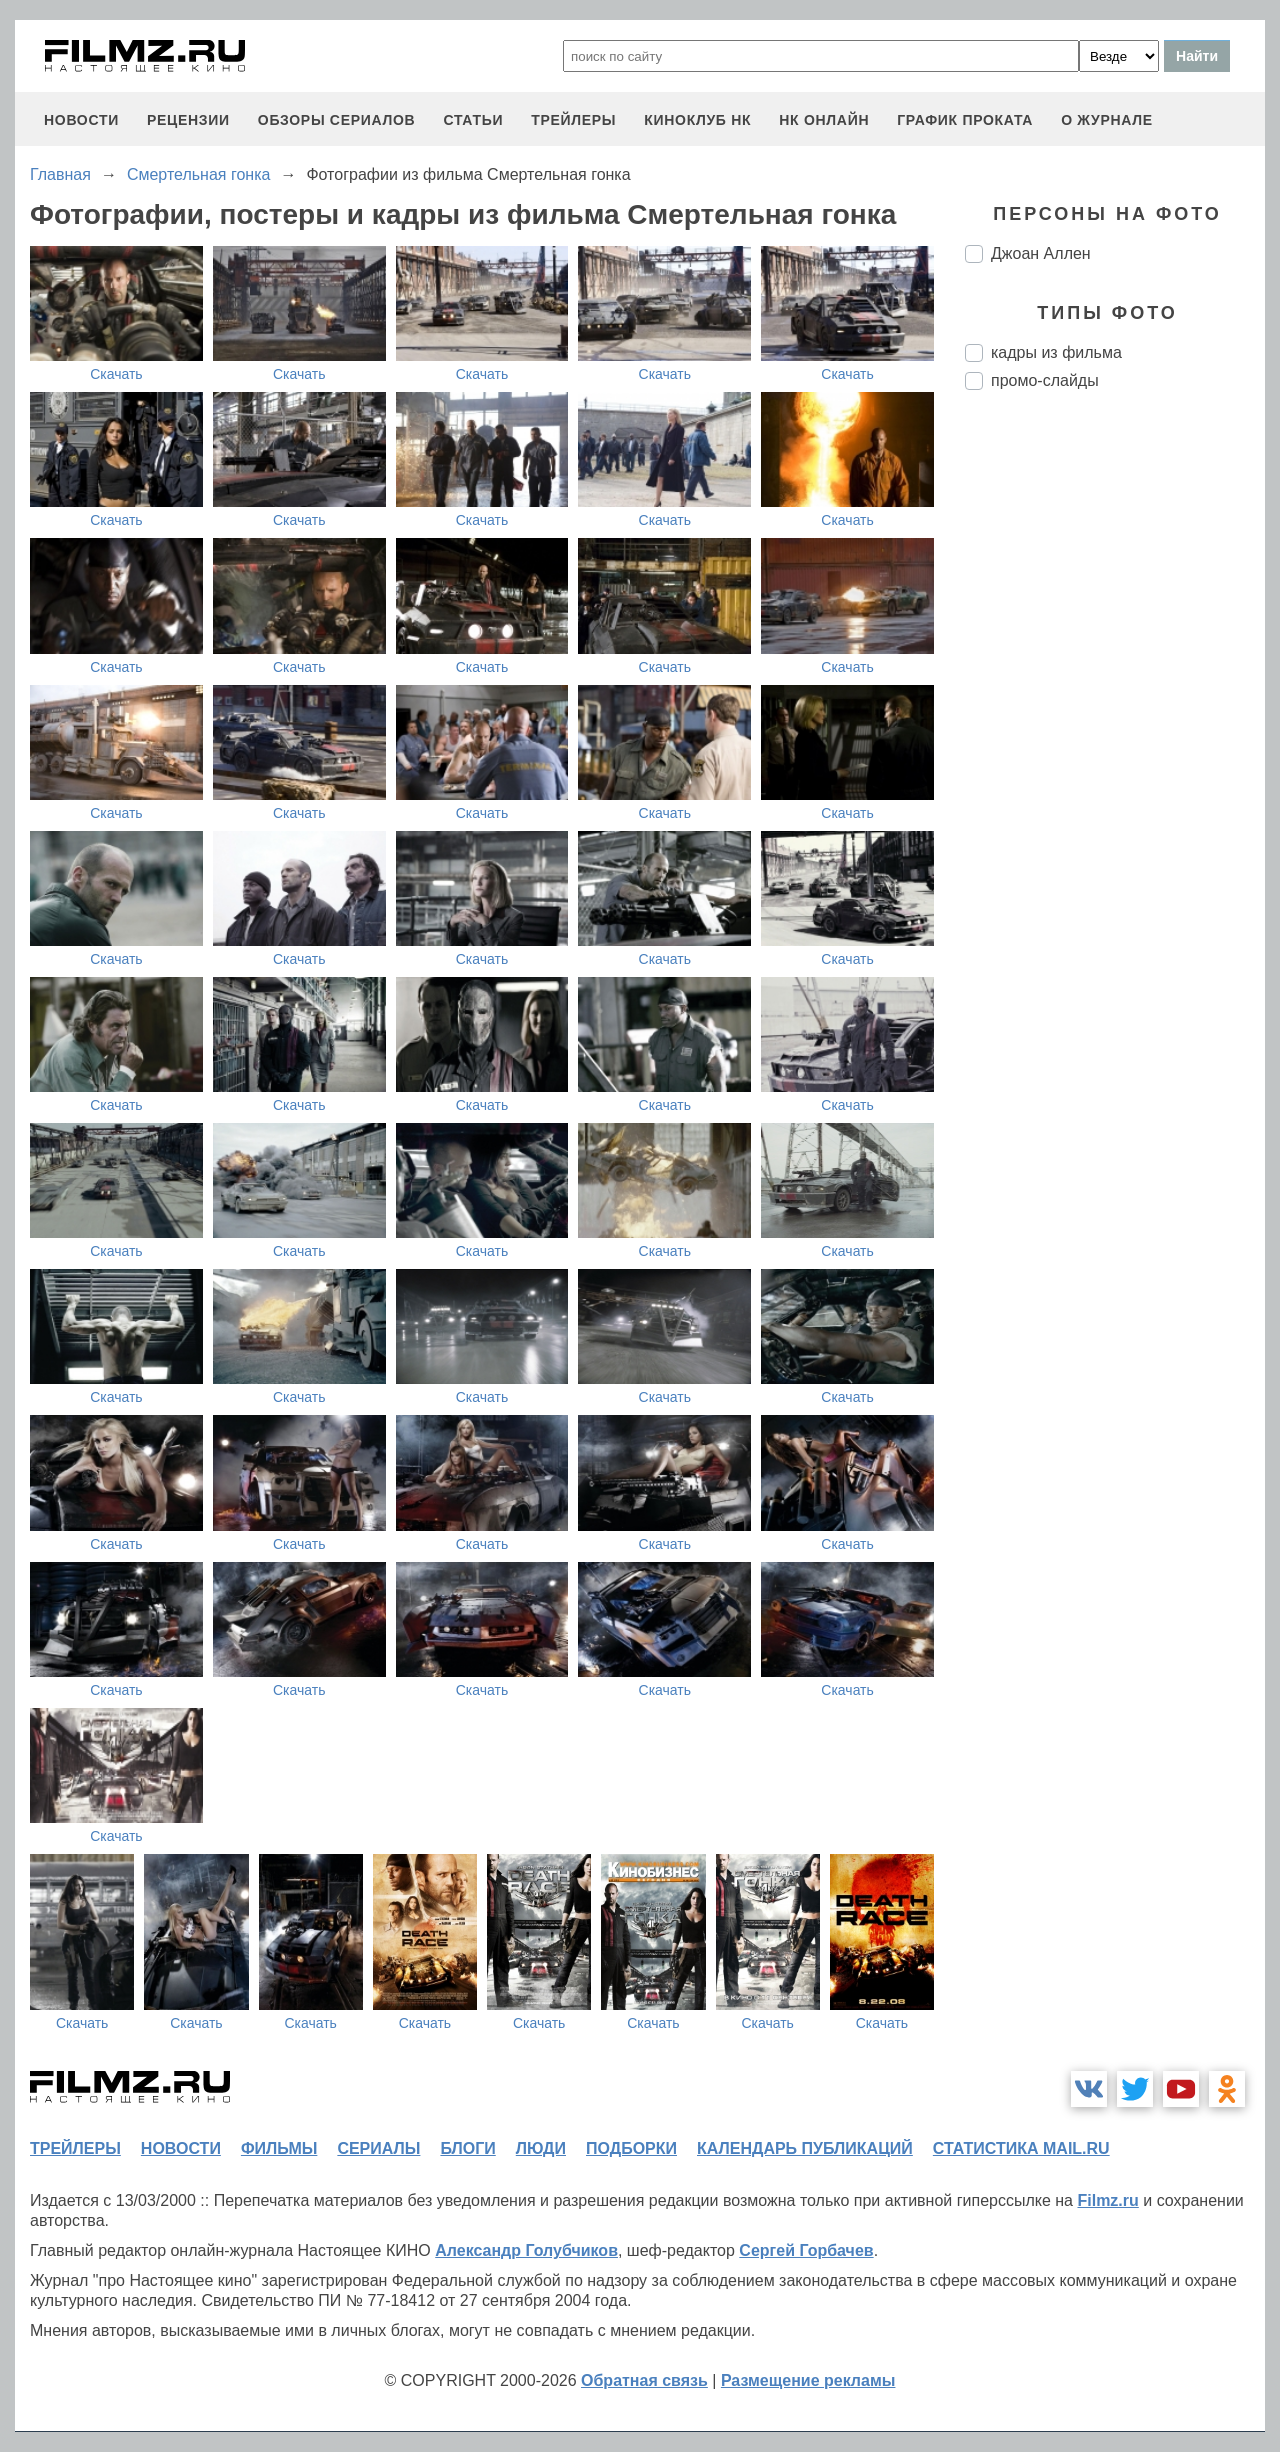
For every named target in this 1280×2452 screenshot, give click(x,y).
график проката (965, 120)
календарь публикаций (805, 2148)
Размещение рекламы (808, 2380)
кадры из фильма (1056, 352)
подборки (631, 2148)
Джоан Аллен (1041, 253)
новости (81, 120)
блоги (467, 2148)
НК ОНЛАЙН (824, 120)
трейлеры (573, 120)
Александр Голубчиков (526, 2250)
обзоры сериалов (337, 120)
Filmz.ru (1107, 2200)
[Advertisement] (1115, 740)
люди (541, 2148)
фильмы (279, 2148)
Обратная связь (644, 2380)
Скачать (116, 374)
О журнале (1107, 120)
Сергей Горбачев (806, 2250)
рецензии (188, 120)
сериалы (378, 2148)
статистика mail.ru (1021, 2148)
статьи (473, 120)
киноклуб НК (697, 120)
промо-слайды (1045, 380)
